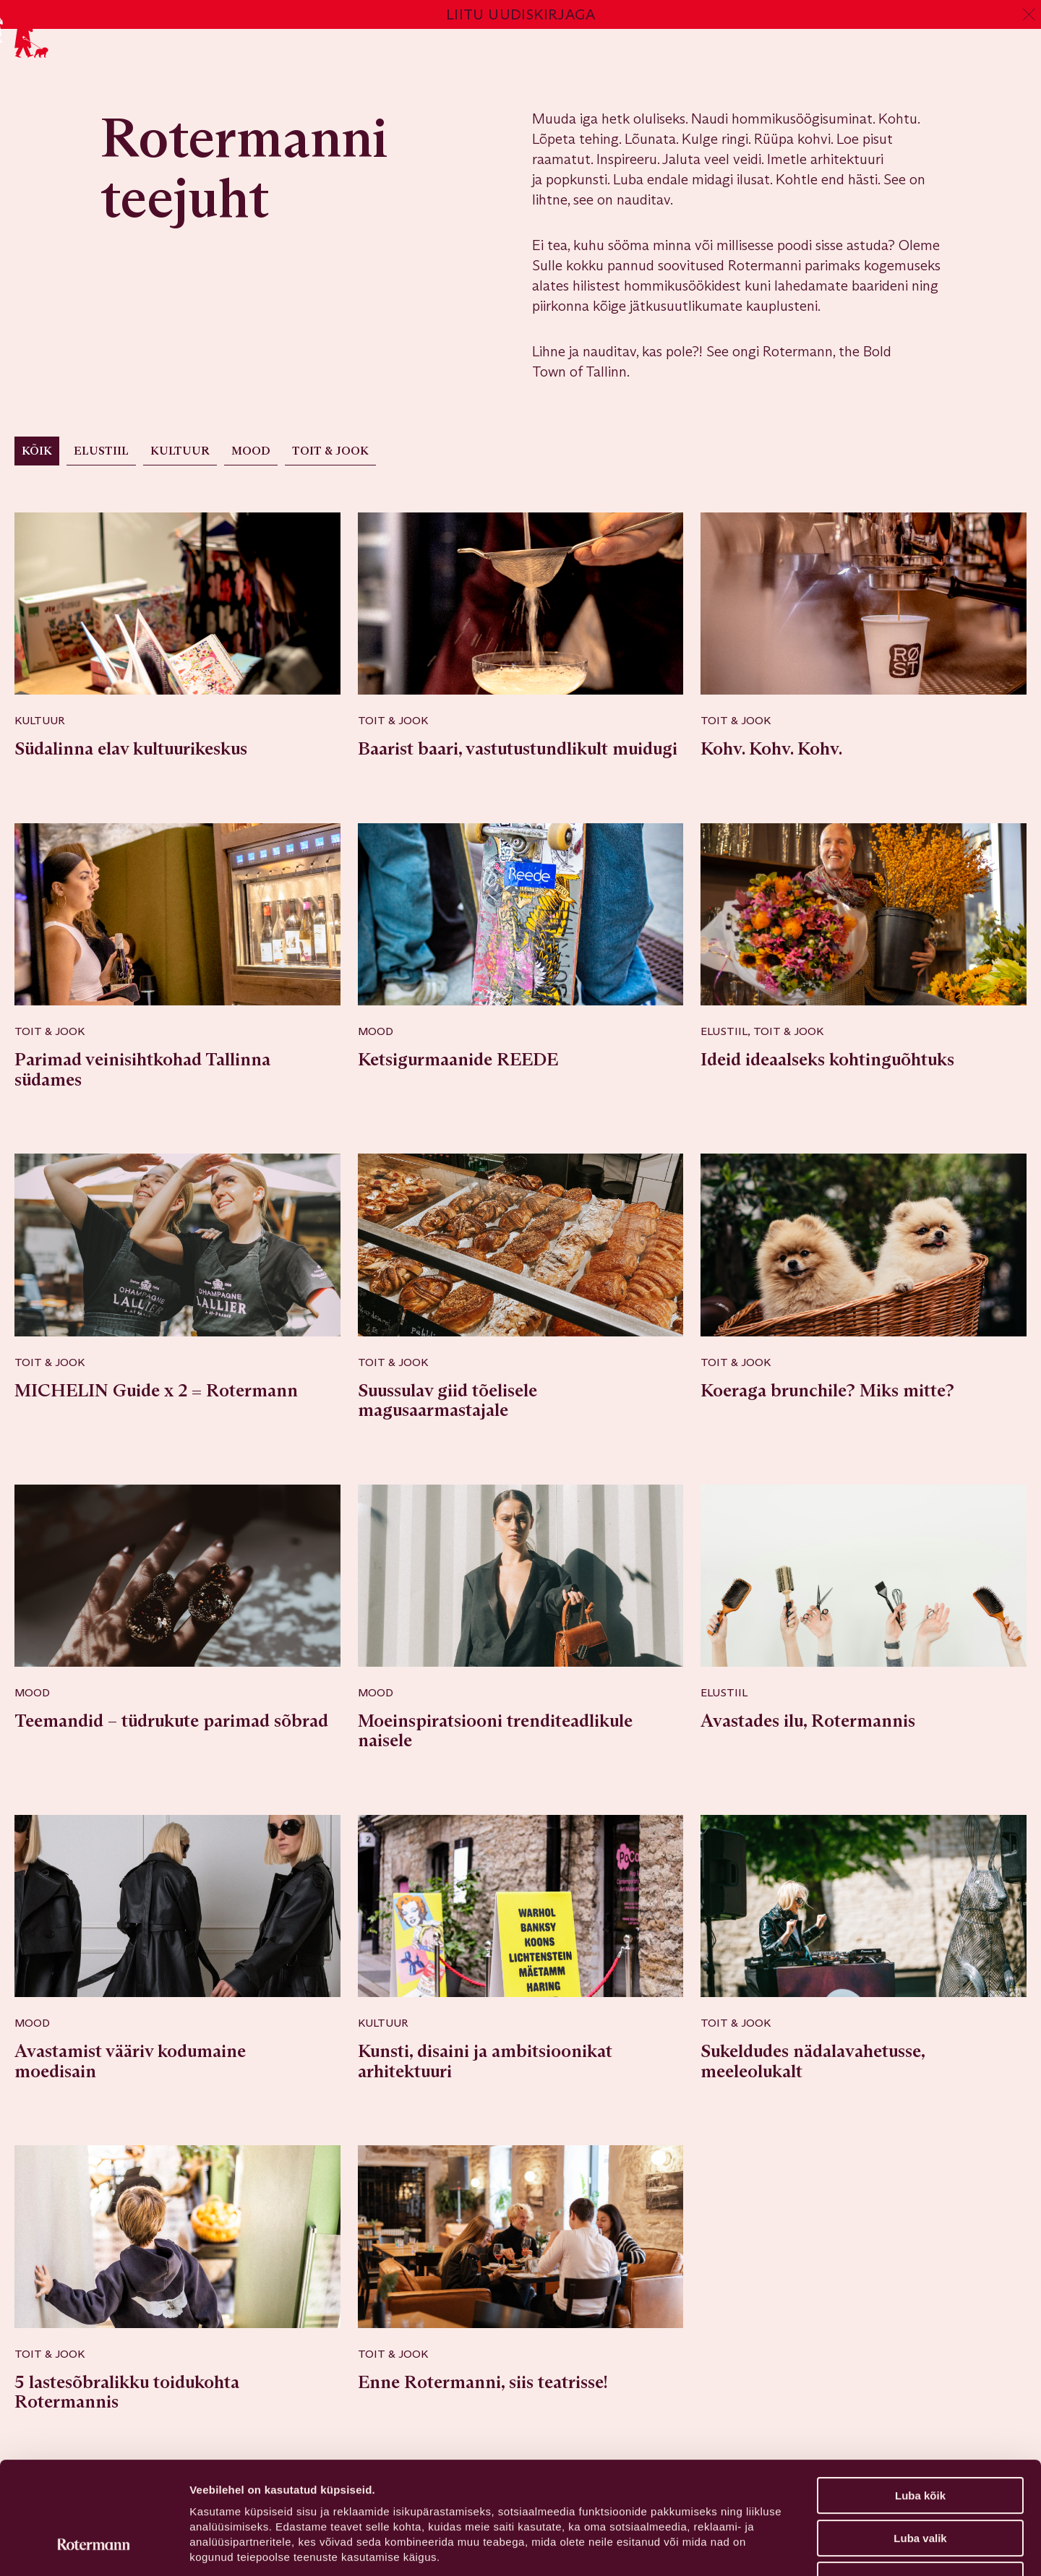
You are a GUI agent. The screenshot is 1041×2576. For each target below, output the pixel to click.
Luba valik (920, 2442)
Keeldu (920, 2484)
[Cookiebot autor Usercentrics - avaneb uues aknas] (93, 2548)
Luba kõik (920, 2399)
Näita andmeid (746, 2547)
